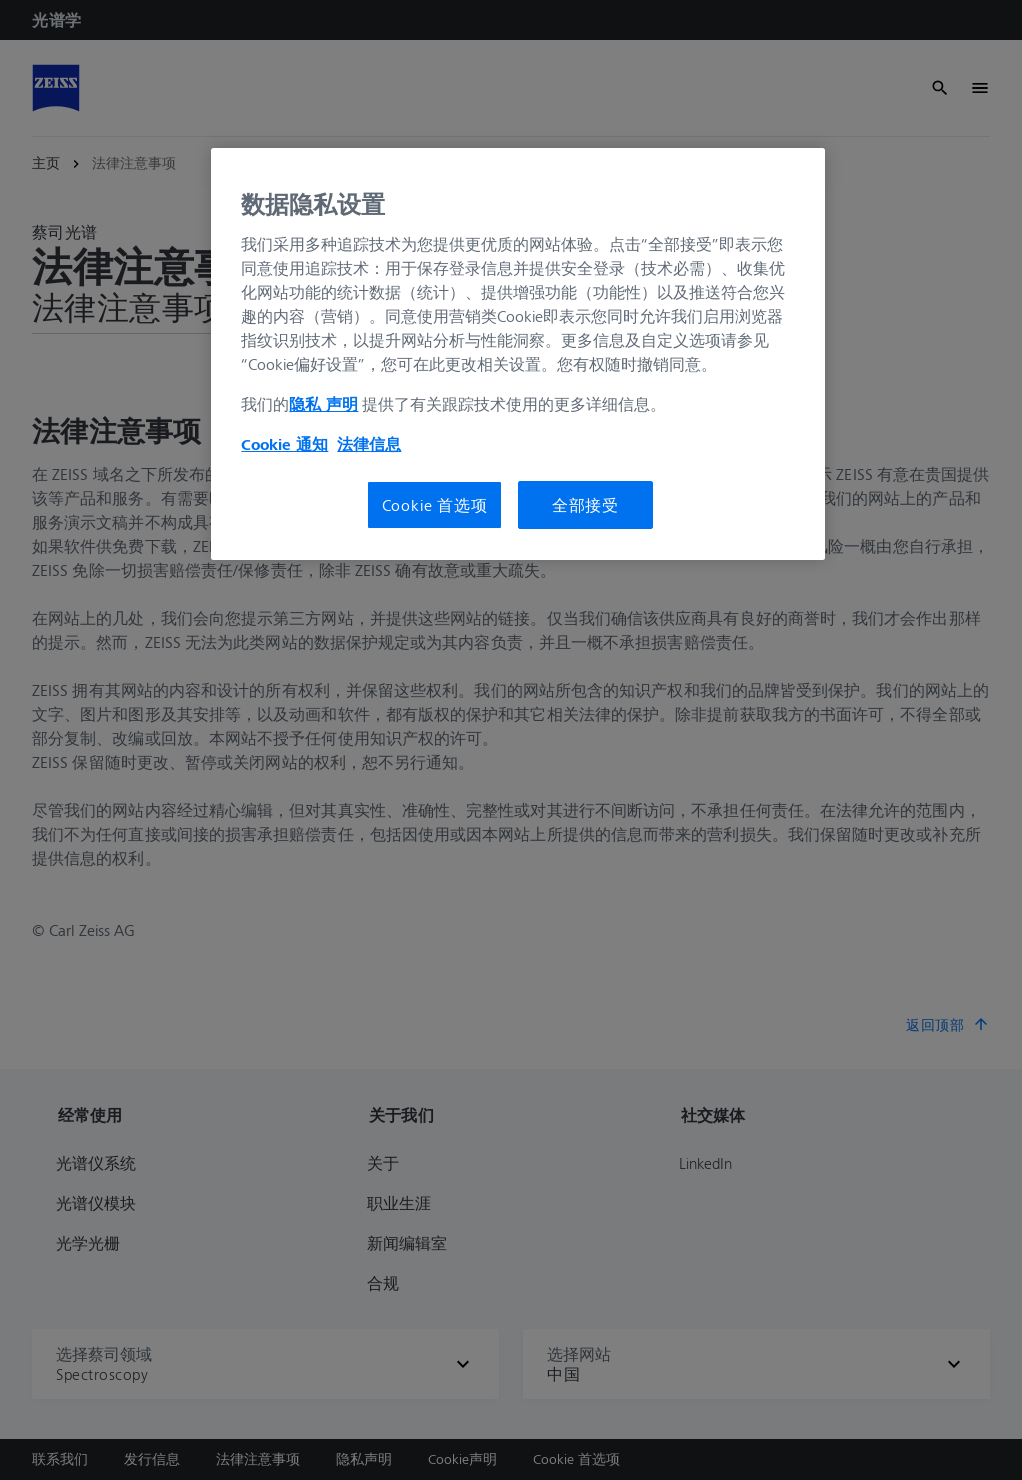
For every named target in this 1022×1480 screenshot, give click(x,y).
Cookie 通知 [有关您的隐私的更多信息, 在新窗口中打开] (284, 444)
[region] (517, 354)
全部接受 (585, 505)
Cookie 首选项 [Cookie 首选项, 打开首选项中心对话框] (435, 505)
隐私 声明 (323, 404)
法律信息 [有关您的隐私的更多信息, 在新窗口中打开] (369, 444)
